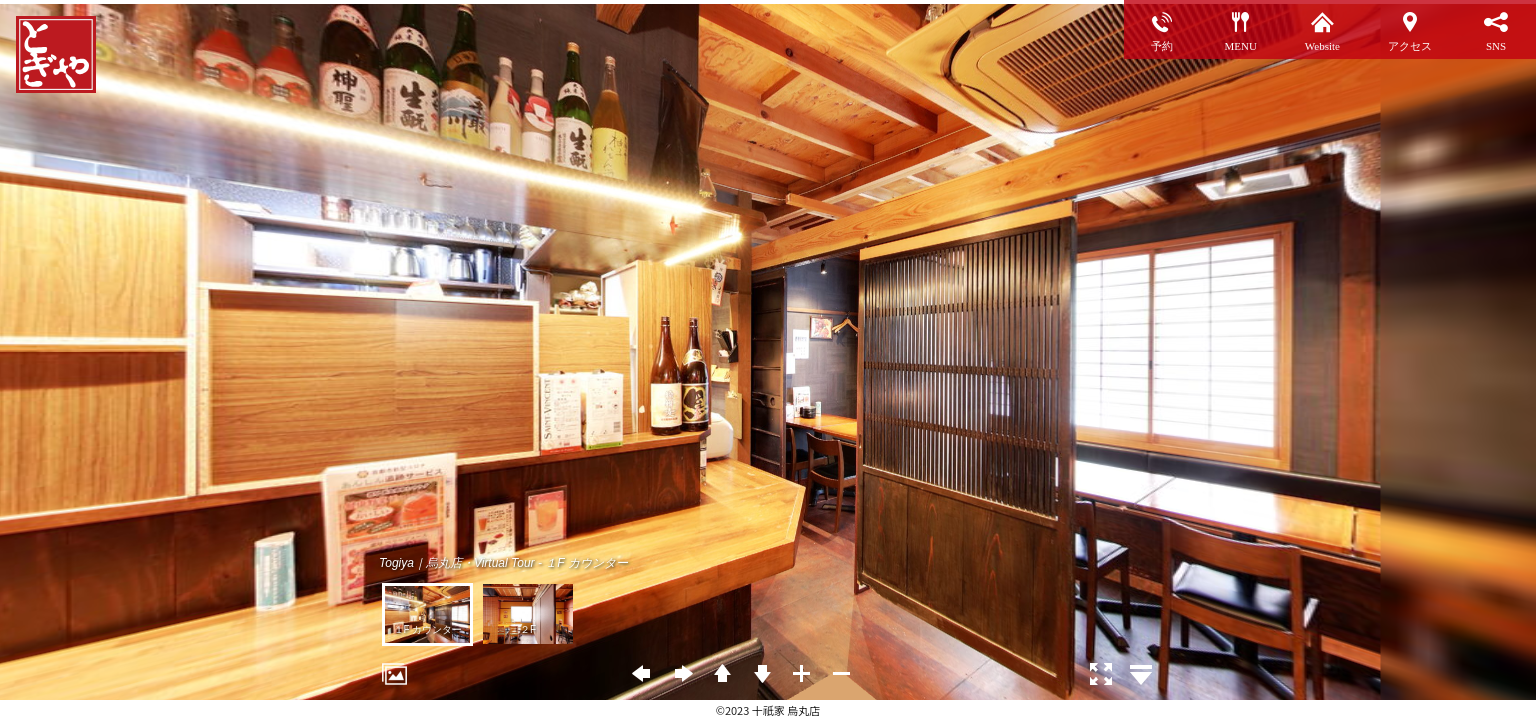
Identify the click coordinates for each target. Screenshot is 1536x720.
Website (1322, 45)
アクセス (1410, 45)
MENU (1240, 45)
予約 (1162, 45)
